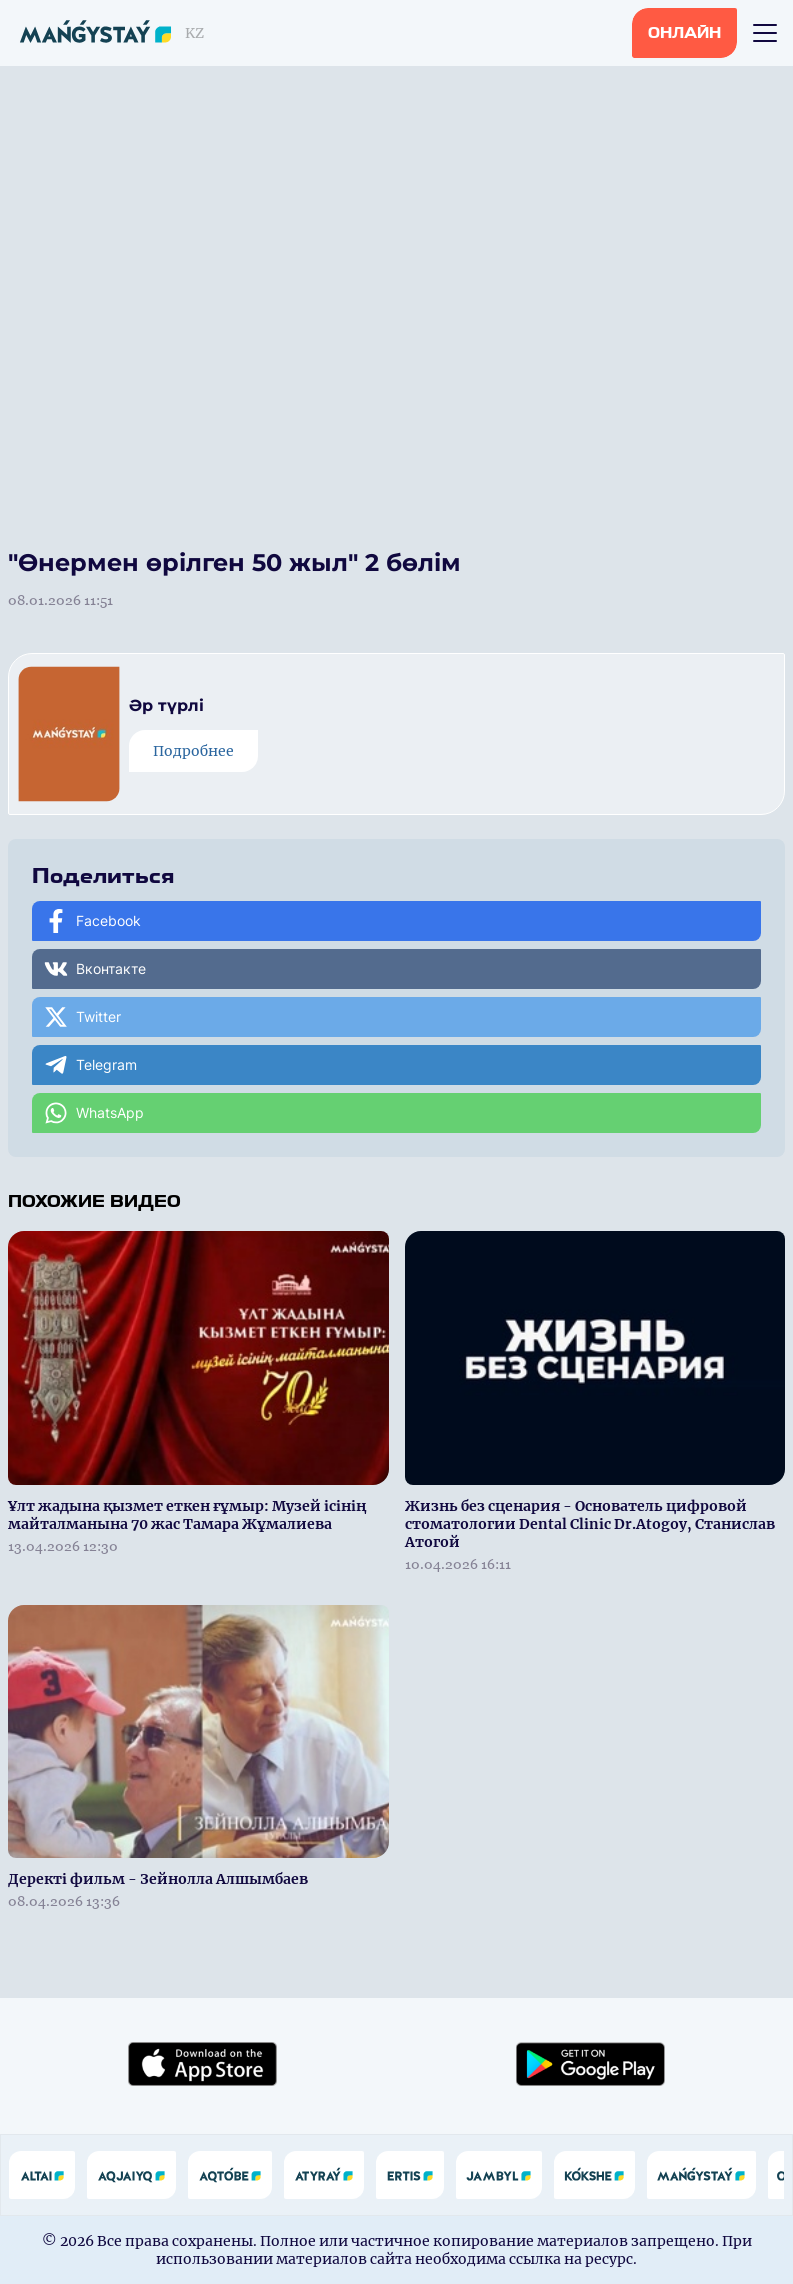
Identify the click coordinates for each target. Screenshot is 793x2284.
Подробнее (193, 751)
